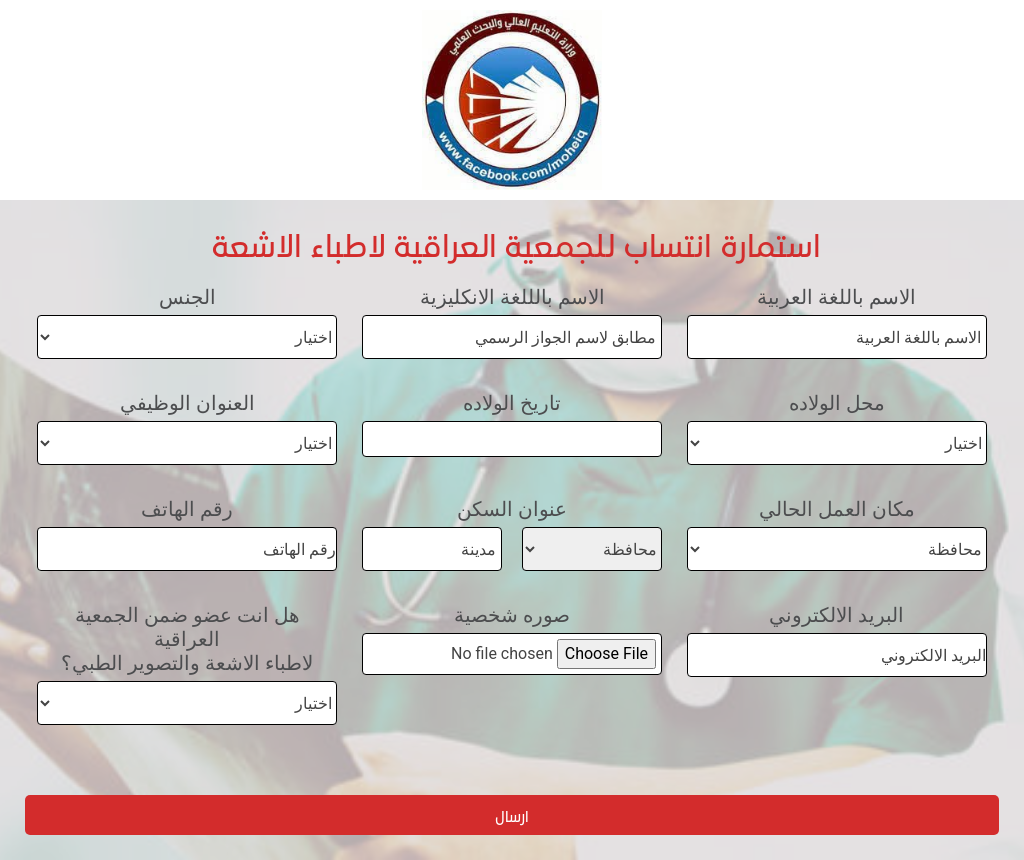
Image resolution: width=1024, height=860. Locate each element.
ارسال (512, 816)
